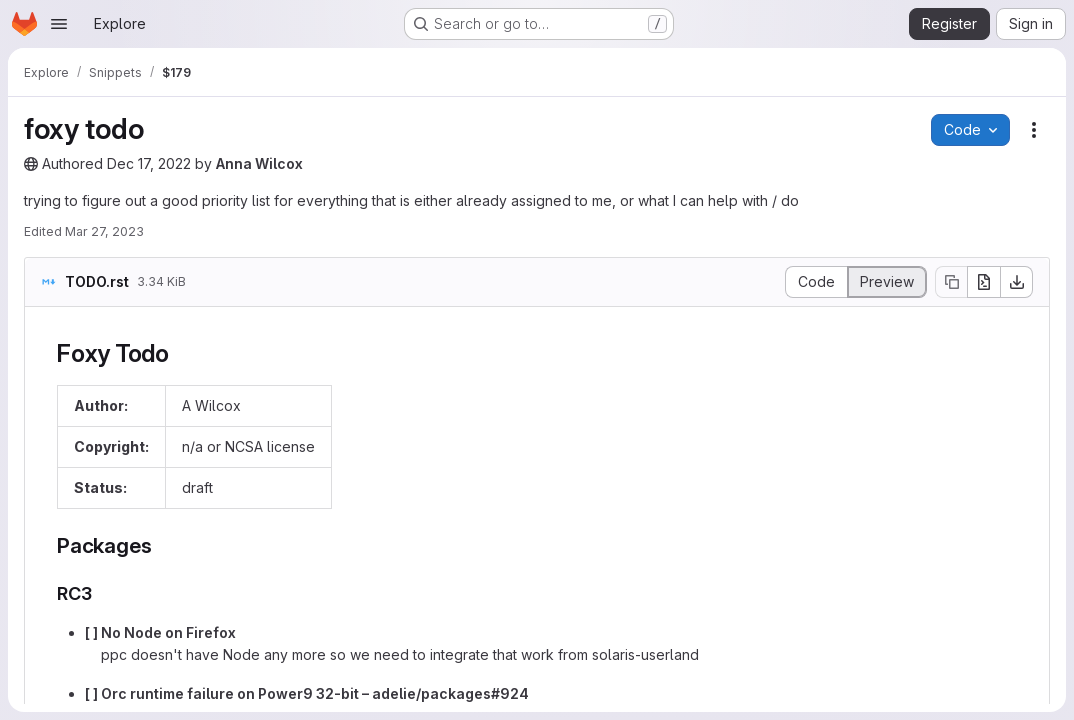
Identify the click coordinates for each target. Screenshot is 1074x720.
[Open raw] (984, 282)
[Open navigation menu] (59, 24)
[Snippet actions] (1034, 130)
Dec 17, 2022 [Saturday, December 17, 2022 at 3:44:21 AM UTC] (149, 163)
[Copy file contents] (951, 282)
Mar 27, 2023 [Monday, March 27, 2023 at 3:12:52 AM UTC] (104, 231)
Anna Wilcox (259, 163)
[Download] (1017, 282)
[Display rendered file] (887, 282)
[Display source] (816, 282)
